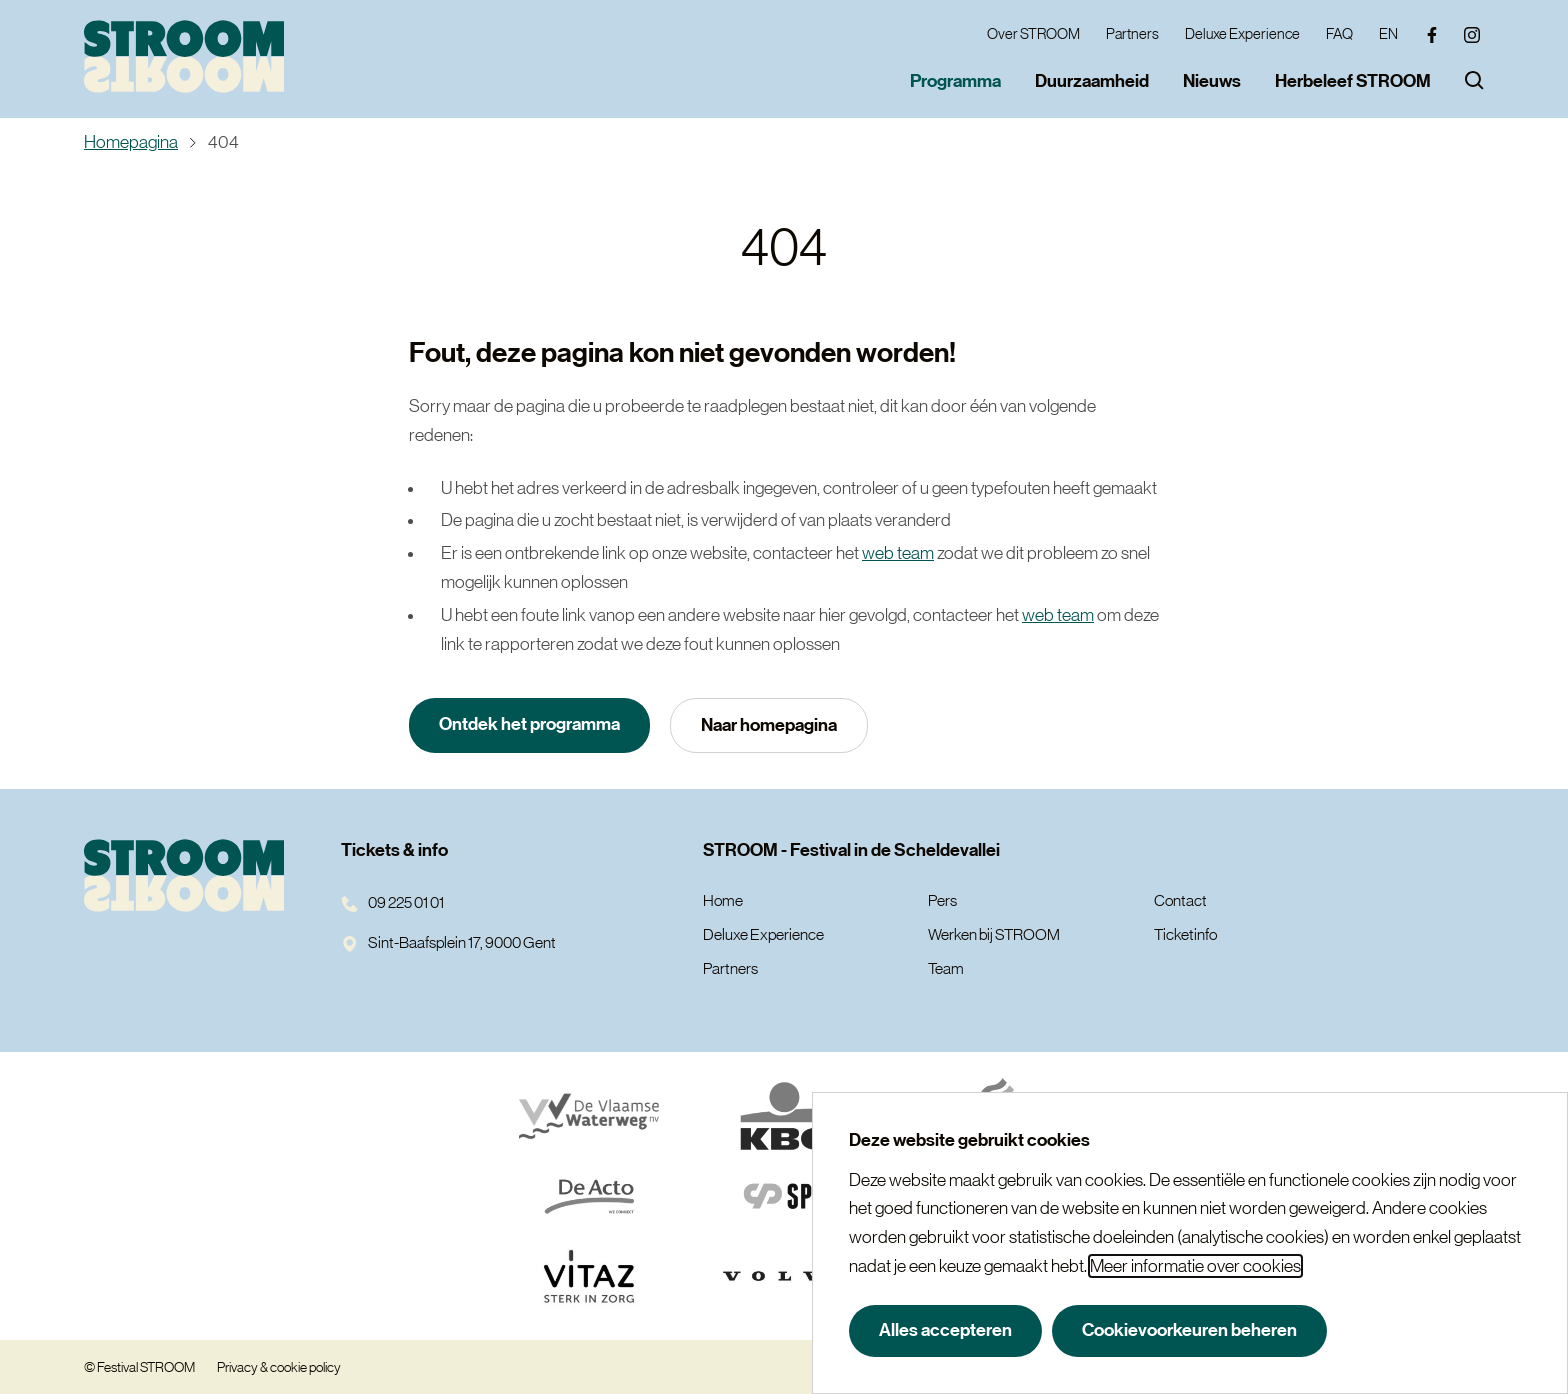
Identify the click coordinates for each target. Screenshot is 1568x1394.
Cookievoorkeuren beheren (1189, 1330)
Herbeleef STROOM (1353, 81)
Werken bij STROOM (994, 934)
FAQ (1339, 33)
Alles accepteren (945, 1330)
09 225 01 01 (393, 902)
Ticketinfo (1185, 934)
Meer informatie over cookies (1195, 1266)
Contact (1180, 900)
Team (946, 968)
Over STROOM (1033, 33)
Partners (1132, 33)
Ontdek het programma (529, 724)
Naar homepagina (769, 725)
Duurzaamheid (1092, 81)
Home (723, 900)
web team (898, 553)
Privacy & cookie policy (279, 1367)
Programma (955, 81)
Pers (942, 900)
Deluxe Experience (1242, 33)
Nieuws (1212, 81)
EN (1388, 33)
